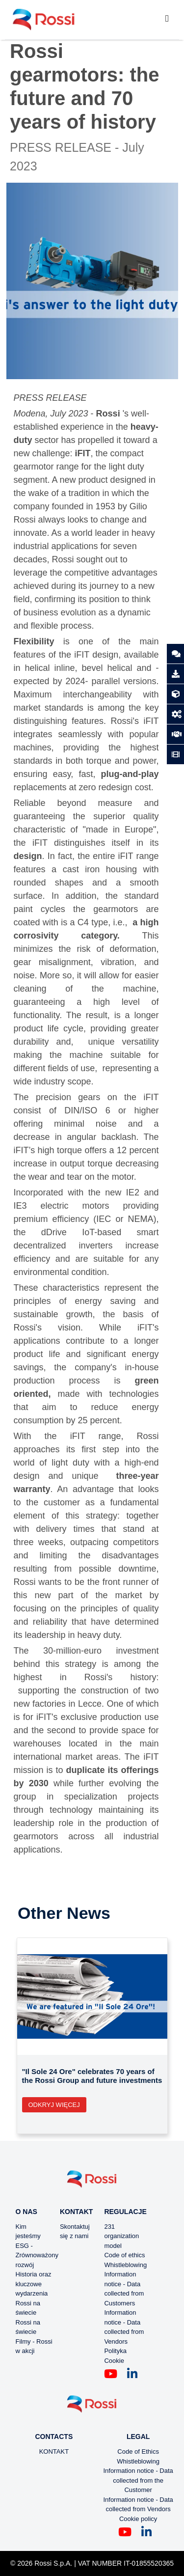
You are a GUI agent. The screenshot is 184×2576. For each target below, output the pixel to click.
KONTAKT (54, 2451)
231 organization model (121, 2236)
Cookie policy (138, 2518)
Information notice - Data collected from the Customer (138, 2480)
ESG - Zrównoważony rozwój (37, 2255)
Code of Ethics (138, 2451)
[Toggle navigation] (167, 19)
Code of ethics (124, 2255)
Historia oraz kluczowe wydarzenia (34, 2284)
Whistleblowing (125, 2265)
